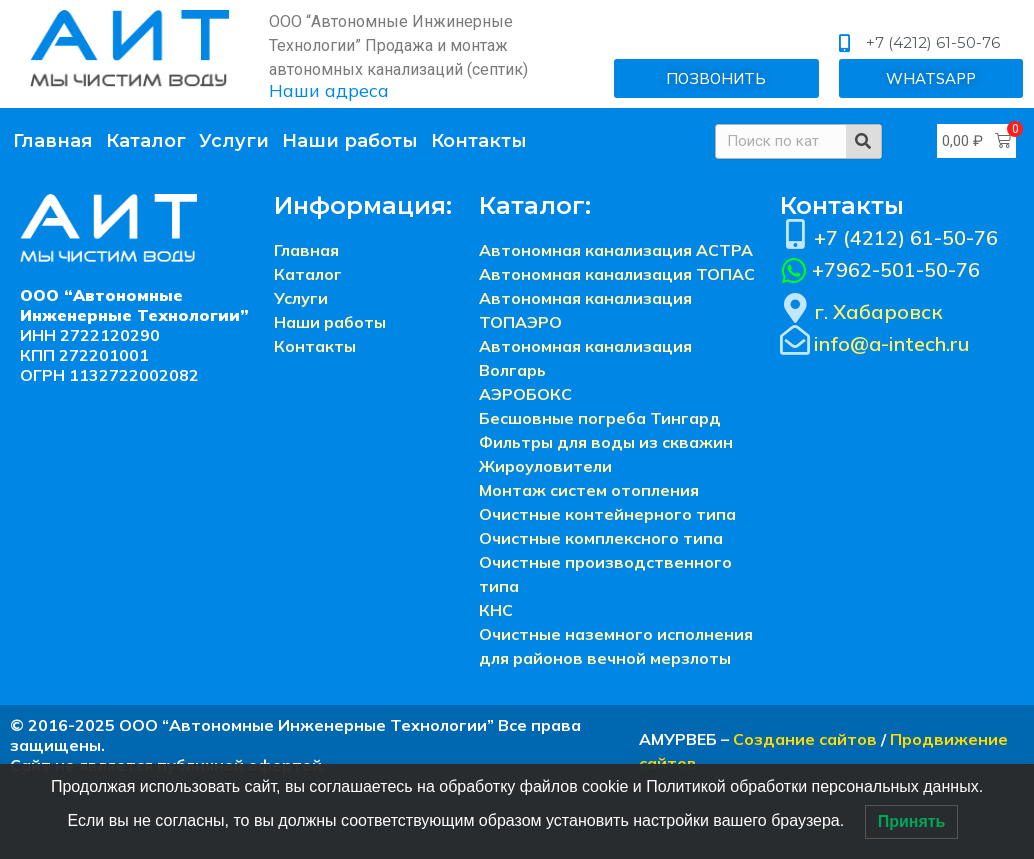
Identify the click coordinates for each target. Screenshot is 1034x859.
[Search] (863, 141)
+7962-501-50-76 (896, 269)
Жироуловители (545, 466)
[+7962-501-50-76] (794, 271)
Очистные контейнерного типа (607, 514)
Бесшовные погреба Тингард (600, 418)
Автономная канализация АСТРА (616, 250)
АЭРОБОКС (525, 394)
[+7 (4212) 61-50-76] (795, 234)
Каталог (146, 141)
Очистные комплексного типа (601, 538)
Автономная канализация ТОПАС (617, 274)
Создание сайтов (805, 739)
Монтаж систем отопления (589, 490)
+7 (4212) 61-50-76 (906, 237)
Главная (53, 141)
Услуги (234, 141)
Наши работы (350, 141)
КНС (496, 610)
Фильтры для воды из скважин (606, 442)
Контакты (479, 141)
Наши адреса (329, 90)
